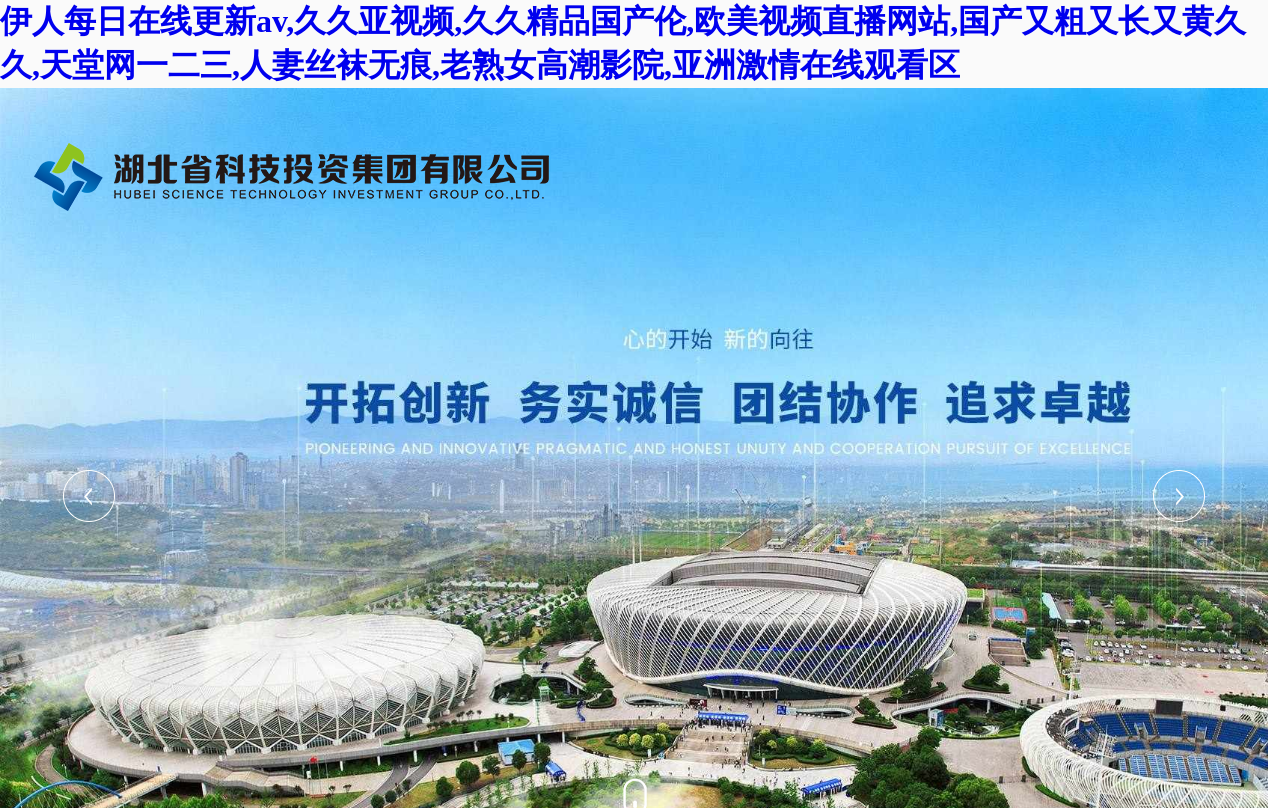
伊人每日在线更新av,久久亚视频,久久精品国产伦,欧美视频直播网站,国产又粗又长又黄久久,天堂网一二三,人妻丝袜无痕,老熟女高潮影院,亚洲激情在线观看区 (623, 43)
